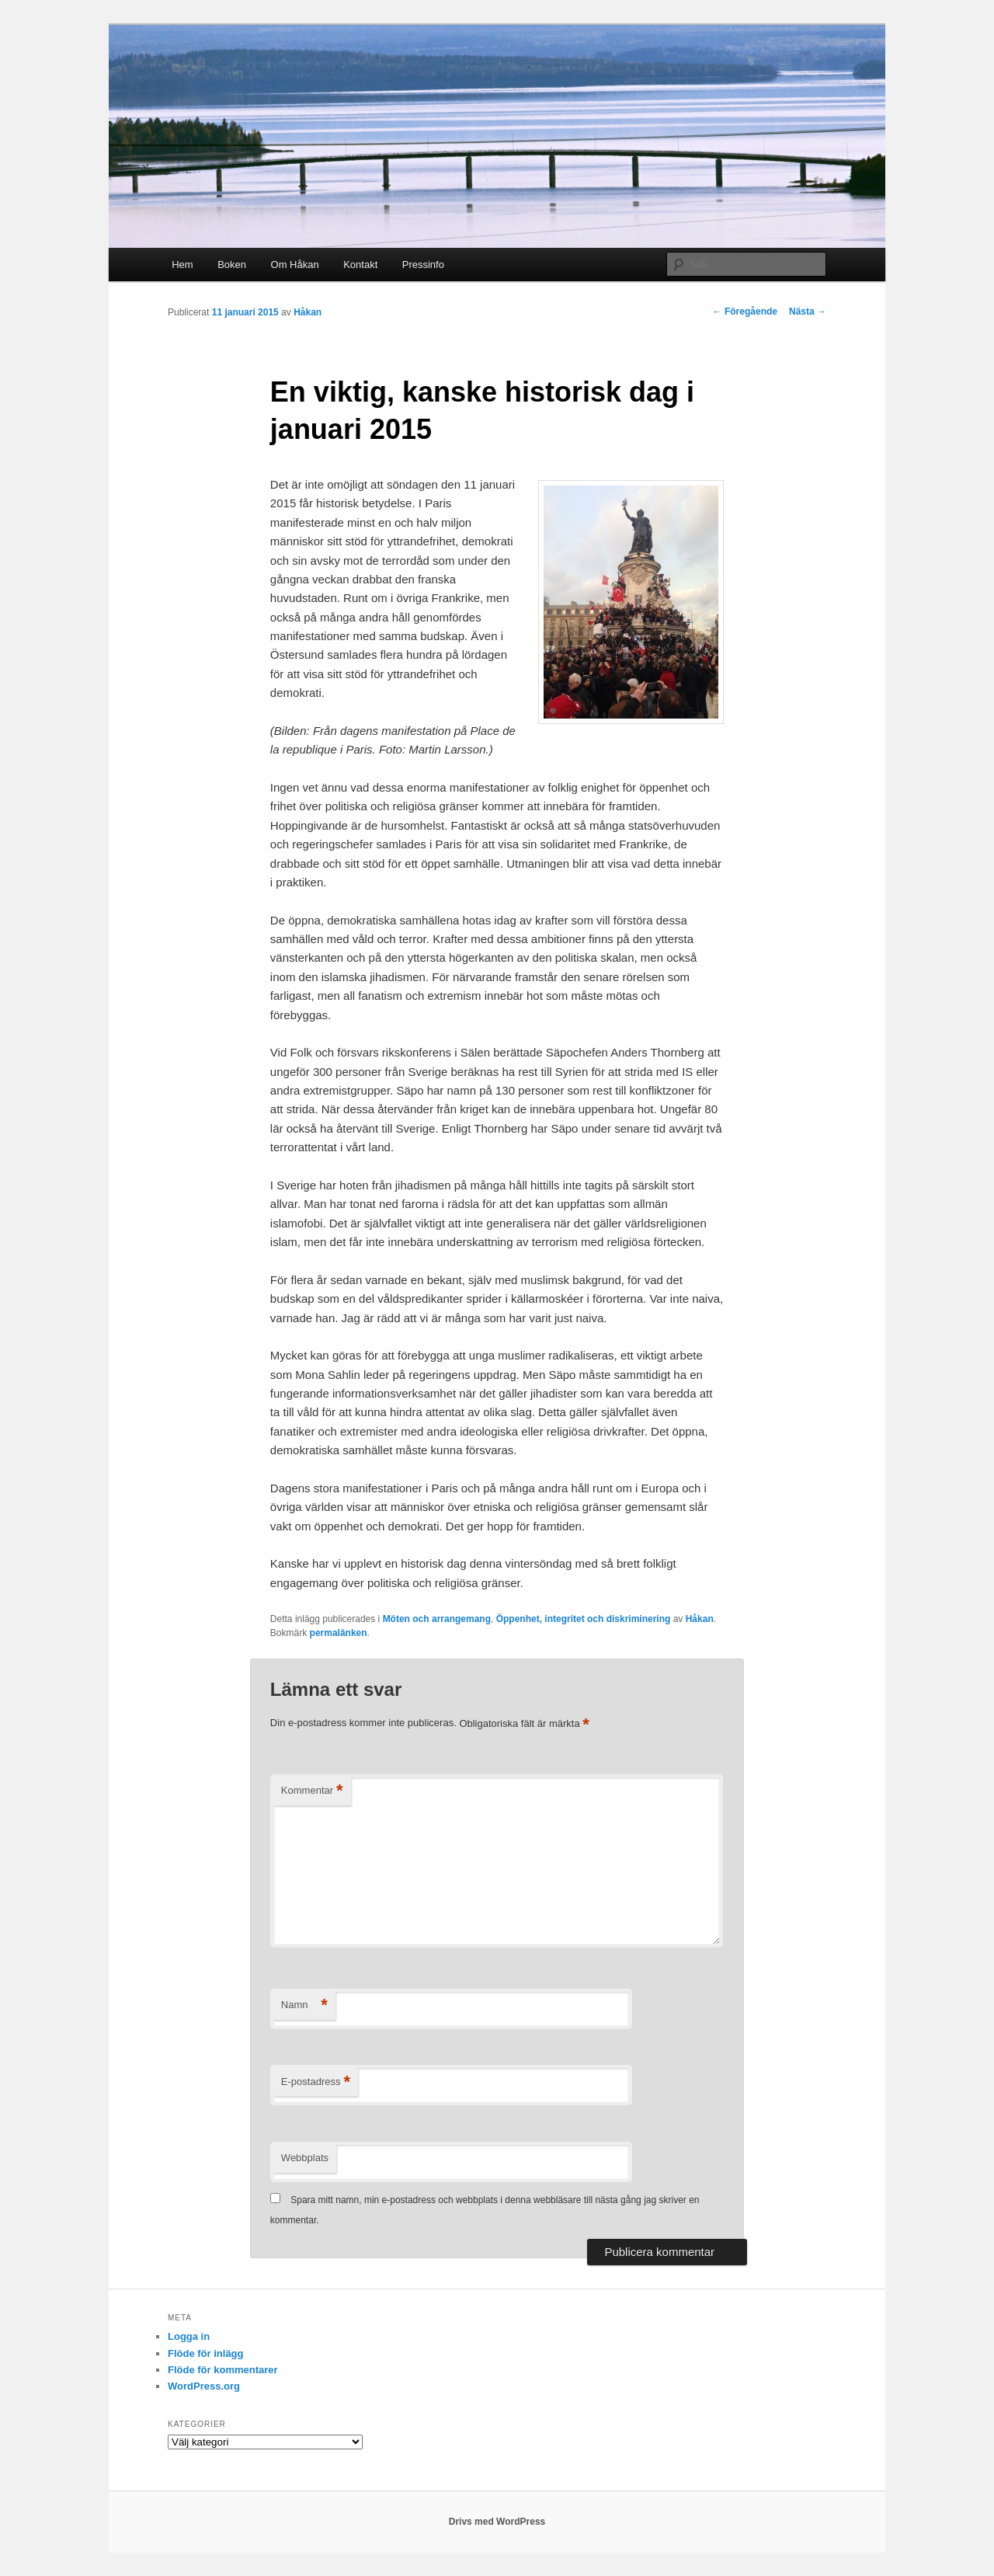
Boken (231, 264)
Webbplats (304, 2157)
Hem (182, 264)
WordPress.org (204, 2386)
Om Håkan (295, 264)
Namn (304, 2005)
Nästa (807, 311)
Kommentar (312, 1791)
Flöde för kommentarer (223, 2370)
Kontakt (360, 264)
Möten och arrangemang (437, 1618)
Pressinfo (423, 264)
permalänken (338, 1632)
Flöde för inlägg (206, 2353)
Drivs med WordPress (497, 2521)
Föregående (745, 311)
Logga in (189, 2336)
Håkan (307, 312)
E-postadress (315, 2082)
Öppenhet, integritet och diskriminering (583, 1618)
